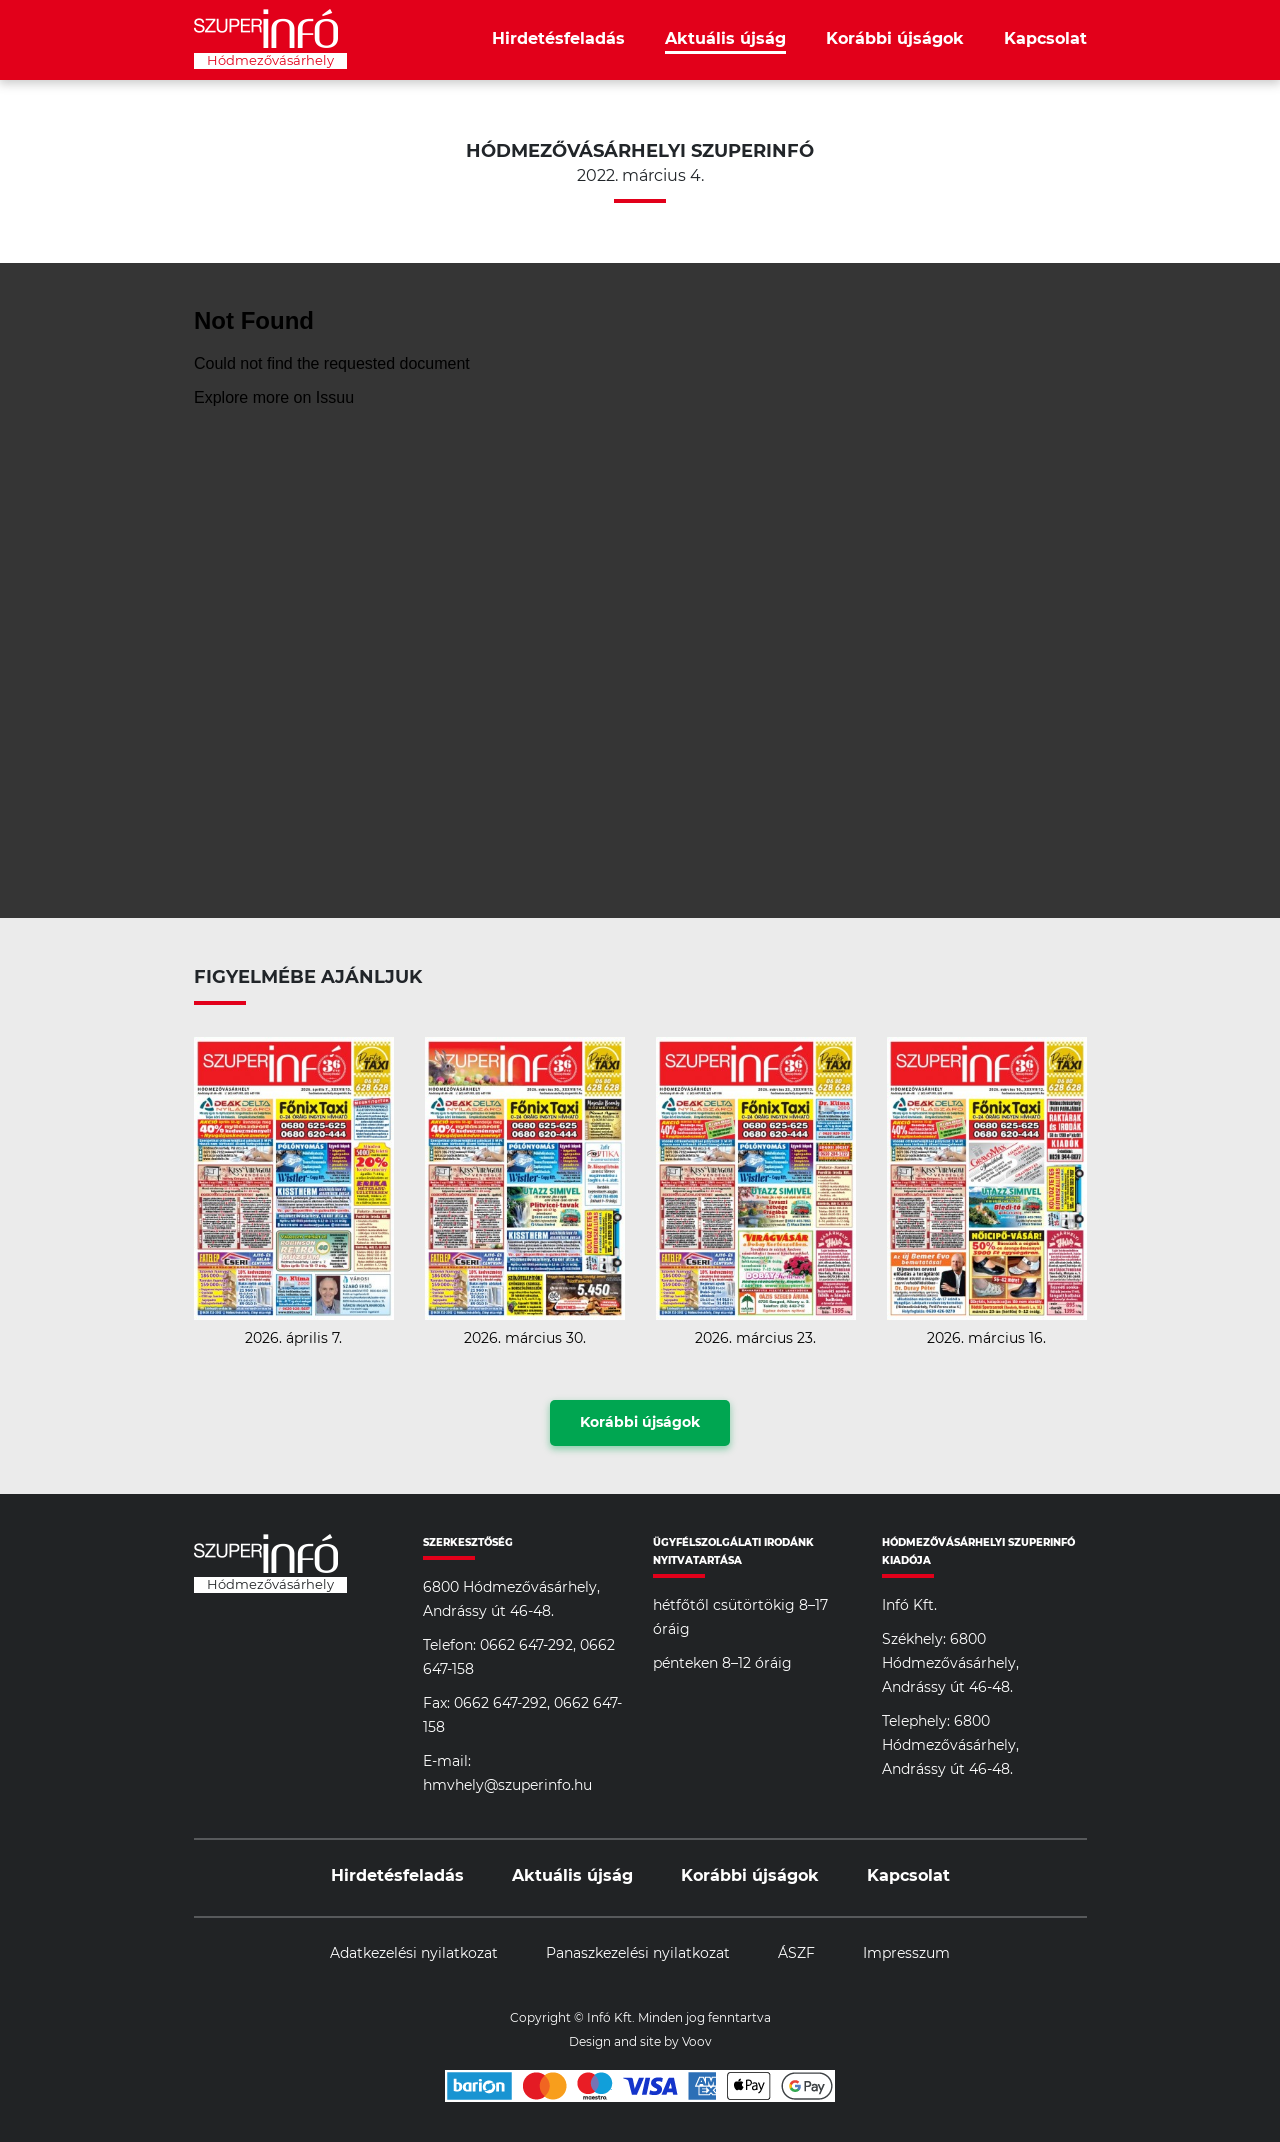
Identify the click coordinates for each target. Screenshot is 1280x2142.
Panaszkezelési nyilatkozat (638, 1954)
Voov (697, 2042)
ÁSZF (796, 1954)
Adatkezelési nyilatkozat (414, 1954)
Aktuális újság (725, 39)
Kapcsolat (1045, 39)
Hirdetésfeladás (558, 39)
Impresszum (906, 1954)
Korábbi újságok (895, 39)
